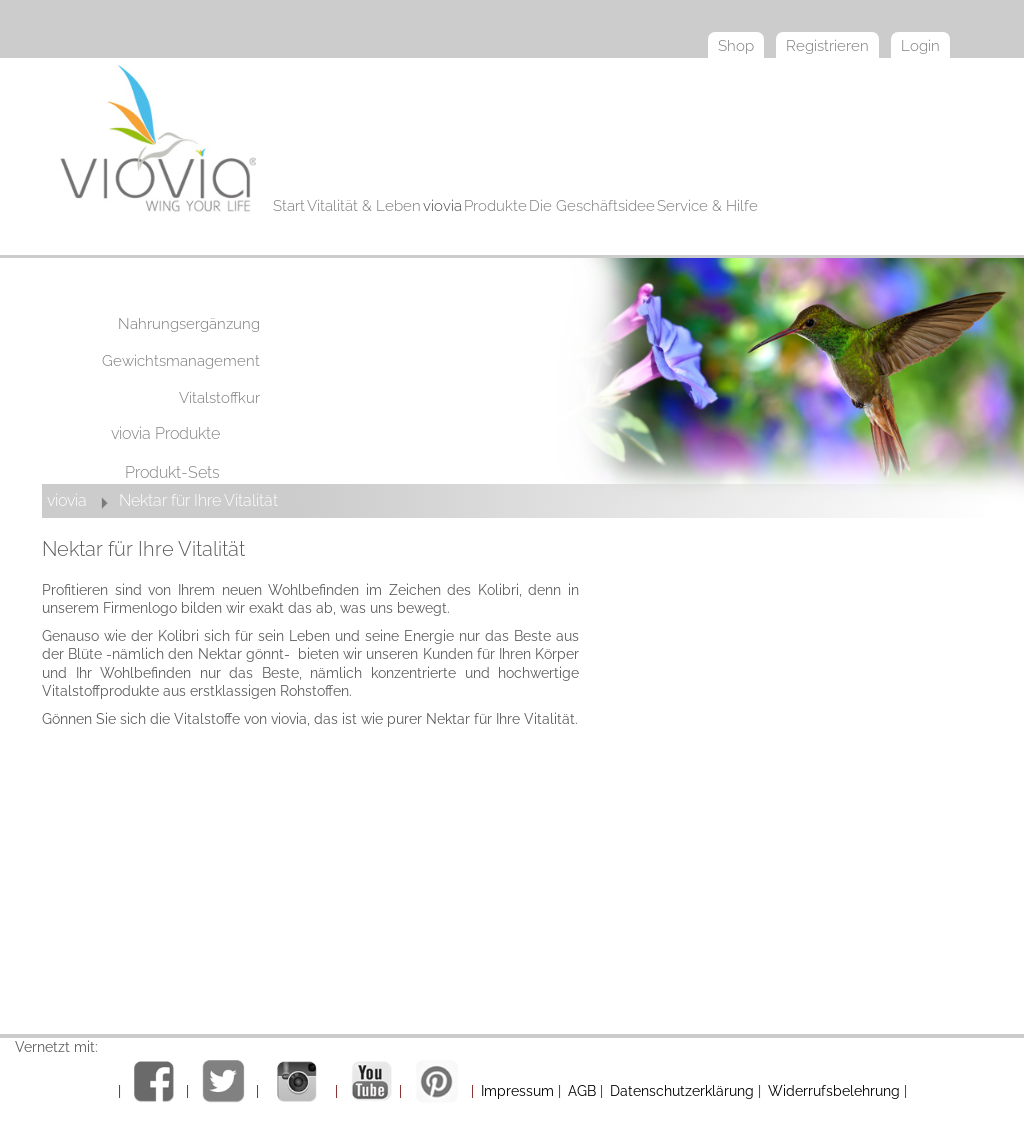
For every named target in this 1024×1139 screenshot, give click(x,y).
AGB (582, 1091)
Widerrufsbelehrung (834, 1091)
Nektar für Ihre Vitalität (198, 500)
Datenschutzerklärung (682, 1091)
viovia (67, 500)
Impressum (517, 1091)
